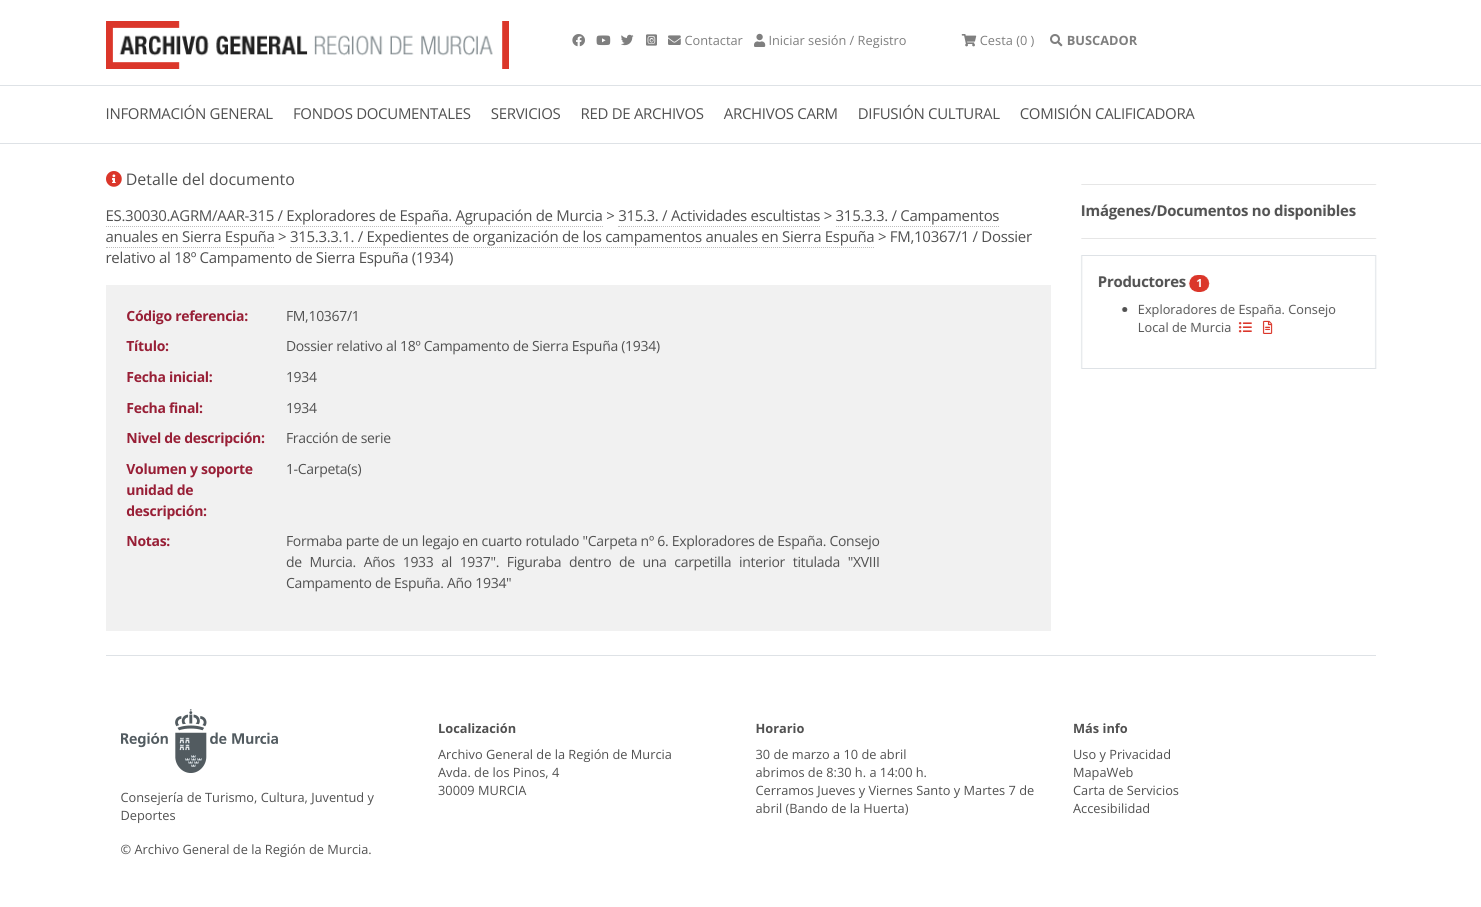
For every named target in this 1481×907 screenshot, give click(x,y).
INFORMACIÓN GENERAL (189, 114)
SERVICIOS (526, 114)
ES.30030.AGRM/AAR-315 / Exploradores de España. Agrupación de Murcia (354, 216)
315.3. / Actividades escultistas (719, 216)
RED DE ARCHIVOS (642, 114)
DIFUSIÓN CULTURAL (929, 114)
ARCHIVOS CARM (781, 114)
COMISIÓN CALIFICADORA (1107, 114)
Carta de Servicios (1126, 790)
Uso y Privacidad (1122, 754)
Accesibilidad (1111, 808)
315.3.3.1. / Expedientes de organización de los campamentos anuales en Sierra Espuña (582, 237)
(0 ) (998, 40)
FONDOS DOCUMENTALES (382, 114)
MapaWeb (1103, 772)
